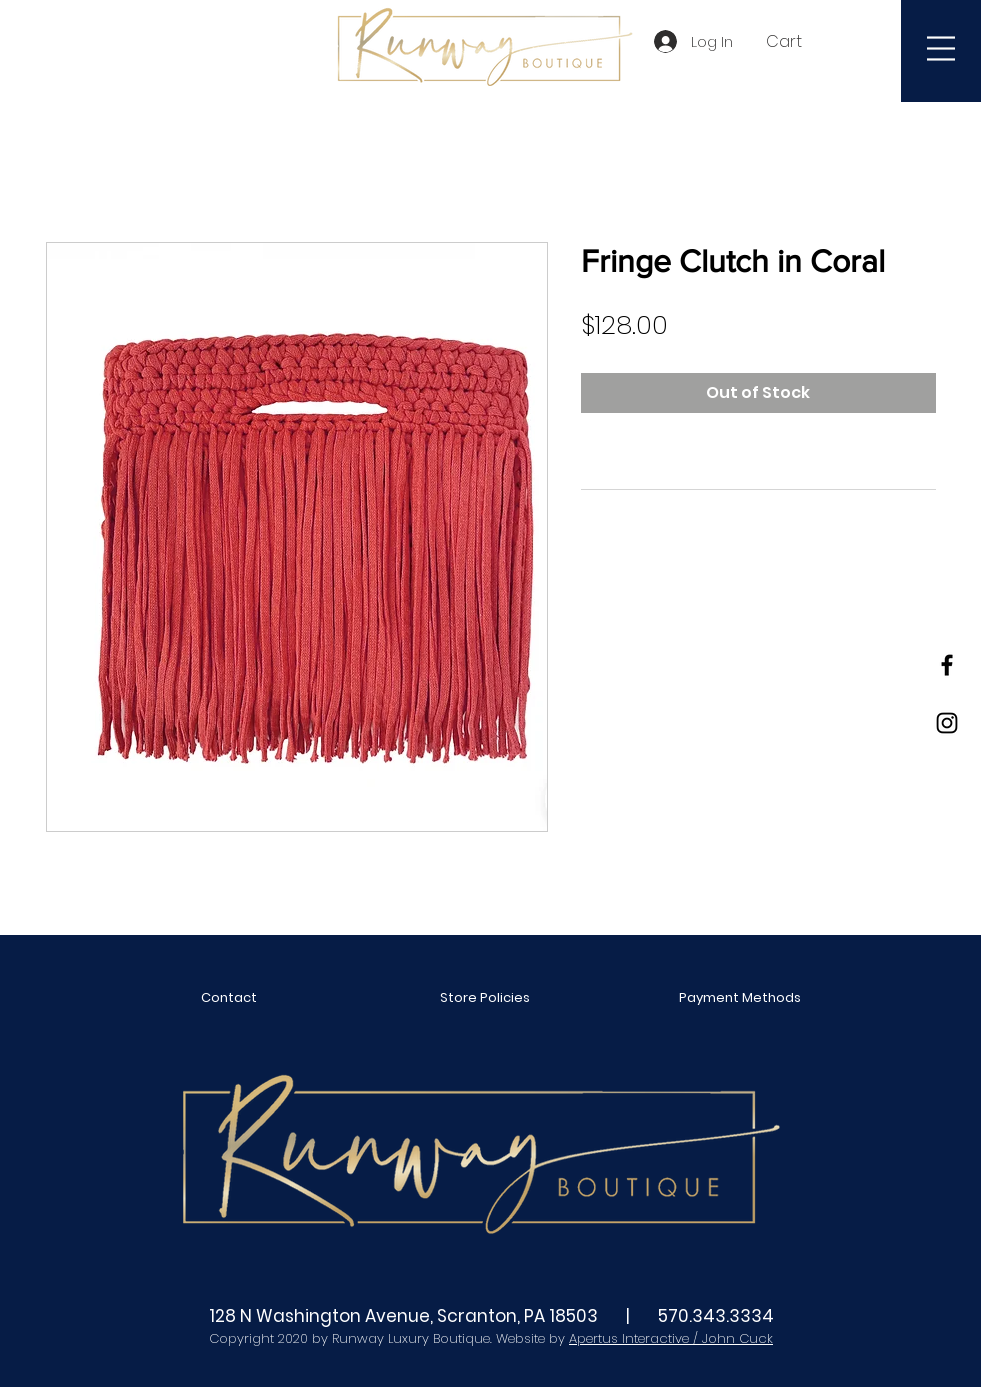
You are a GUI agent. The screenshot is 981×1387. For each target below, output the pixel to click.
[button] (795, 41)
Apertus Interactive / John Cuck (671, 1338)
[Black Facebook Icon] (947, 665)
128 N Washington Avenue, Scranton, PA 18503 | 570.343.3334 (491, 1316)
